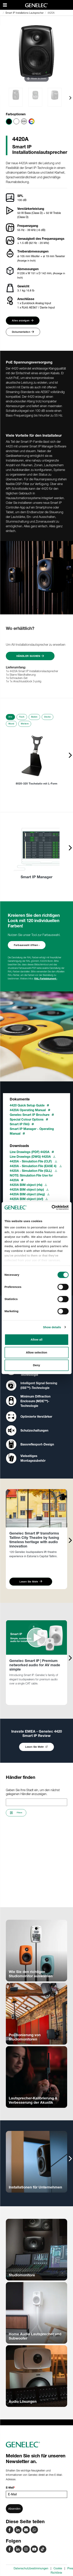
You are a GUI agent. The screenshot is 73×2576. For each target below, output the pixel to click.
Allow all (36, 1339)
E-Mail (10, 2487)
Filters (16, 1812)
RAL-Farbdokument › (45, 978)
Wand (11, 723)
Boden (34, 717)
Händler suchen (30, 656)
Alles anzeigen (22, 320)
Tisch (22, 717)
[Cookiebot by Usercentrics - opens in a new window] (52, 1207)
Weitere (25, 723)
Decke (47, 717)
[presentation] (70, 97)
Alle (10, 717)
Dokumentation (23, 331)
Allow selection (36, 1352)
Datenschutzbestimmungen (31, 2568)
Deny (36, 1365)
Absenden (14, 2508)
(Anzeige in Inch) (26, 260)
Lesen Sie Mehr (30, 1581)
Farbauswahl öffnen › (27, 945)
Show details (52, 1327)
